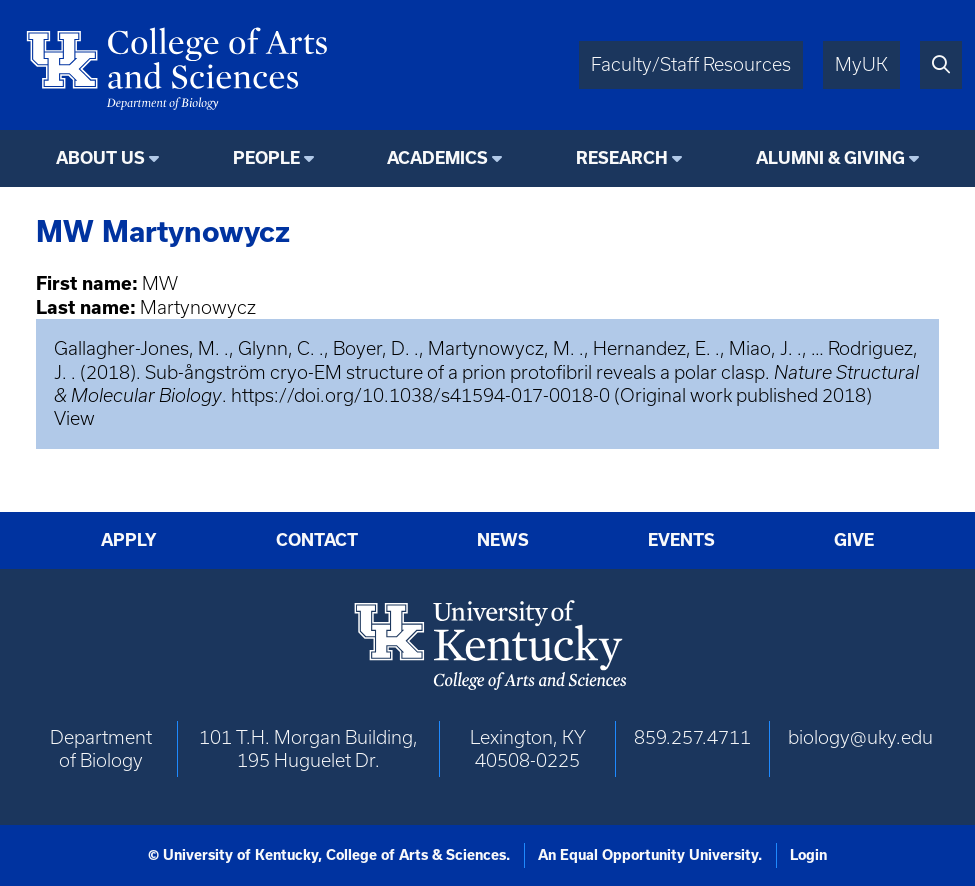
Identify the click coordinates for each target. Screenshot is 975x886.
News (503, 540)
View (74, 418)
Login (808, 855)
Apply (129, 540)
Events (681, 540)
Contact (317, 540)
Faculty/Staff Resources (691, 64)
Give (854, 540)
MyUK (861, 64)
